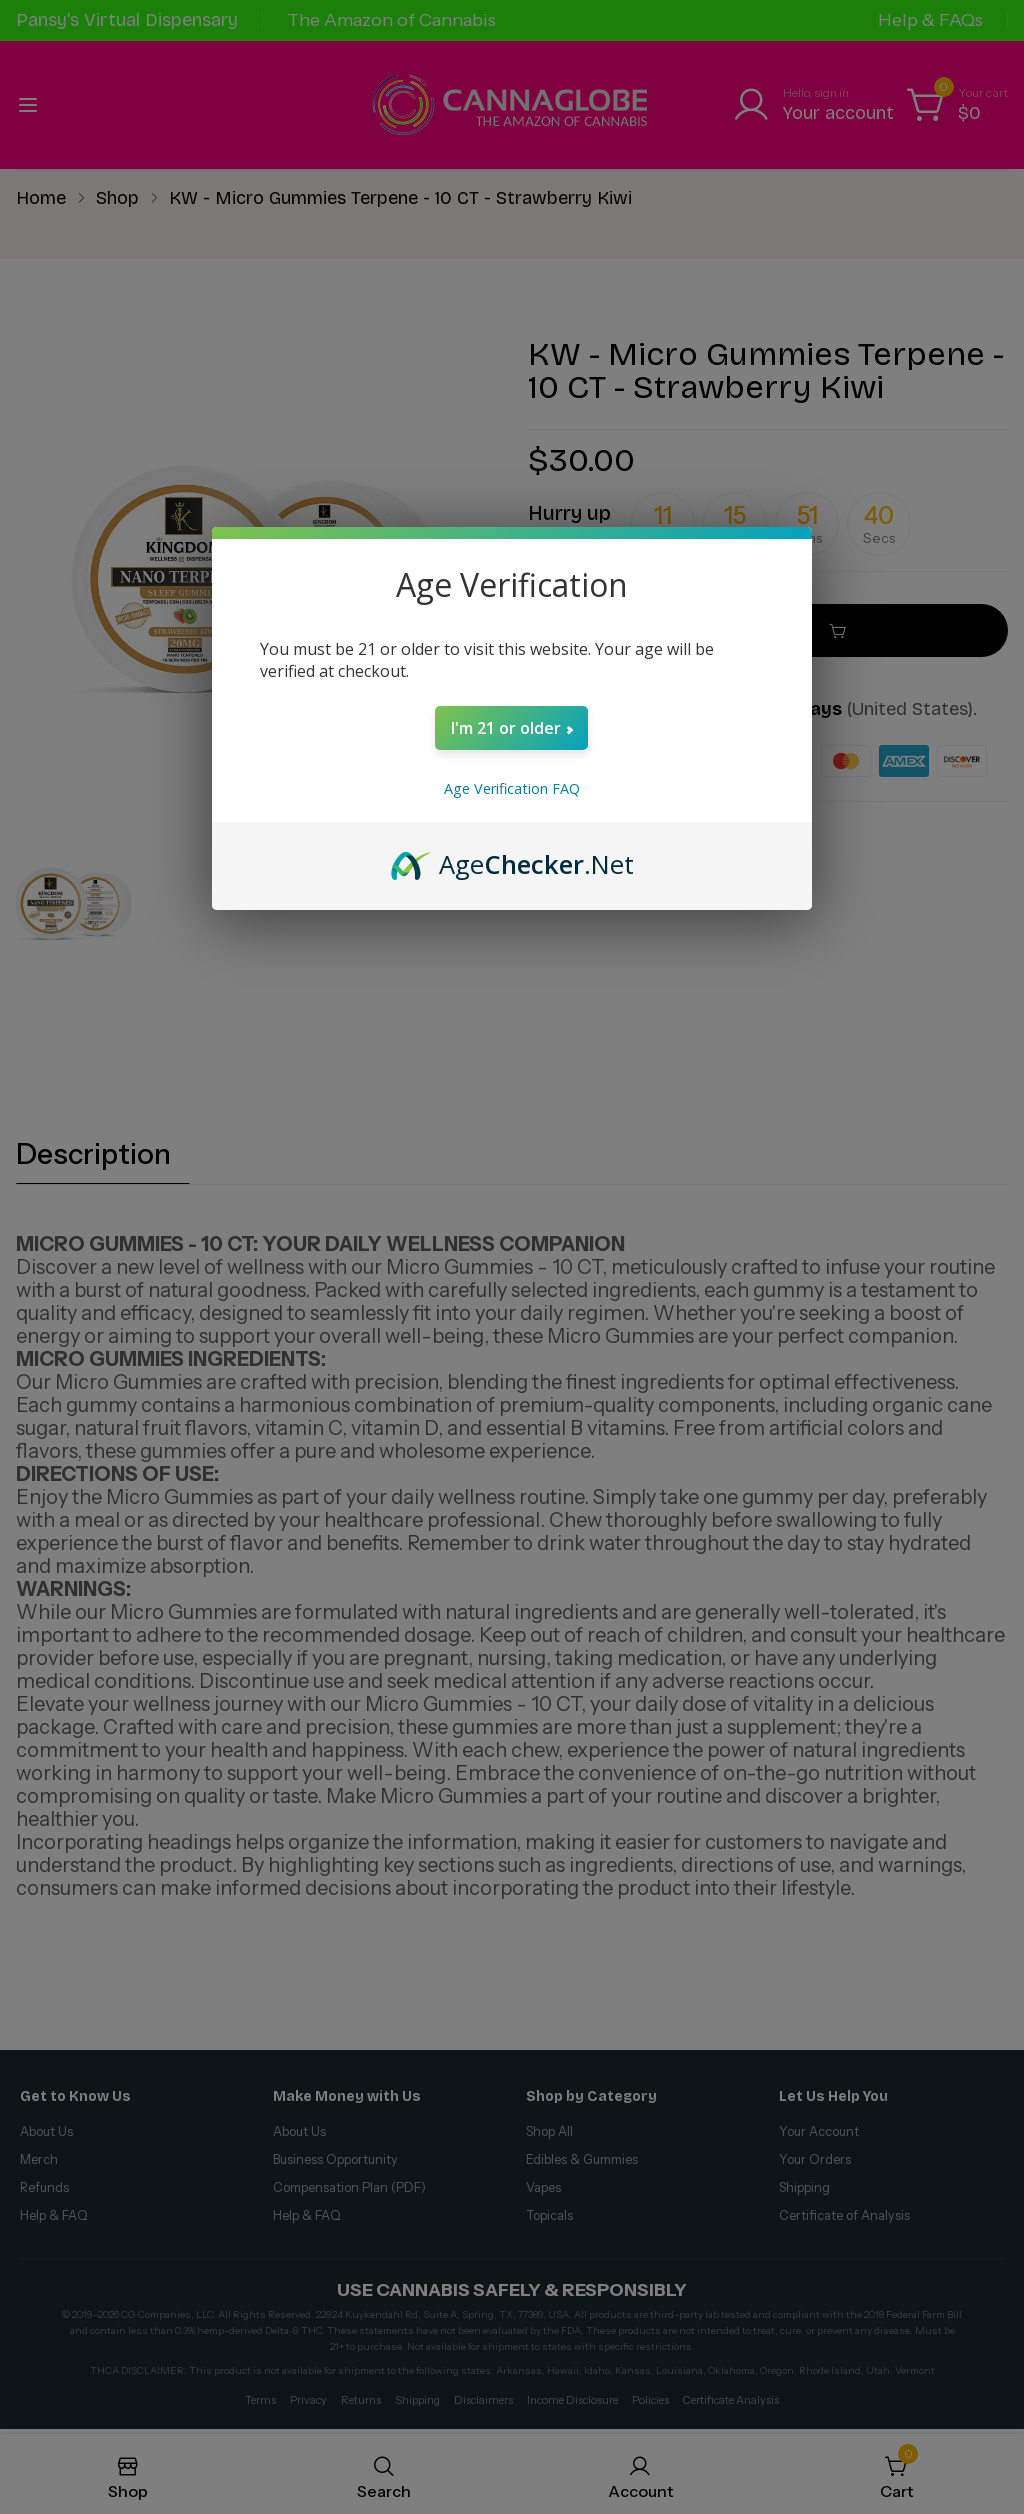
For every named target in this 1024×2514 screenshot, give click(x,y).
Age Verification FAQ (512, 788)
